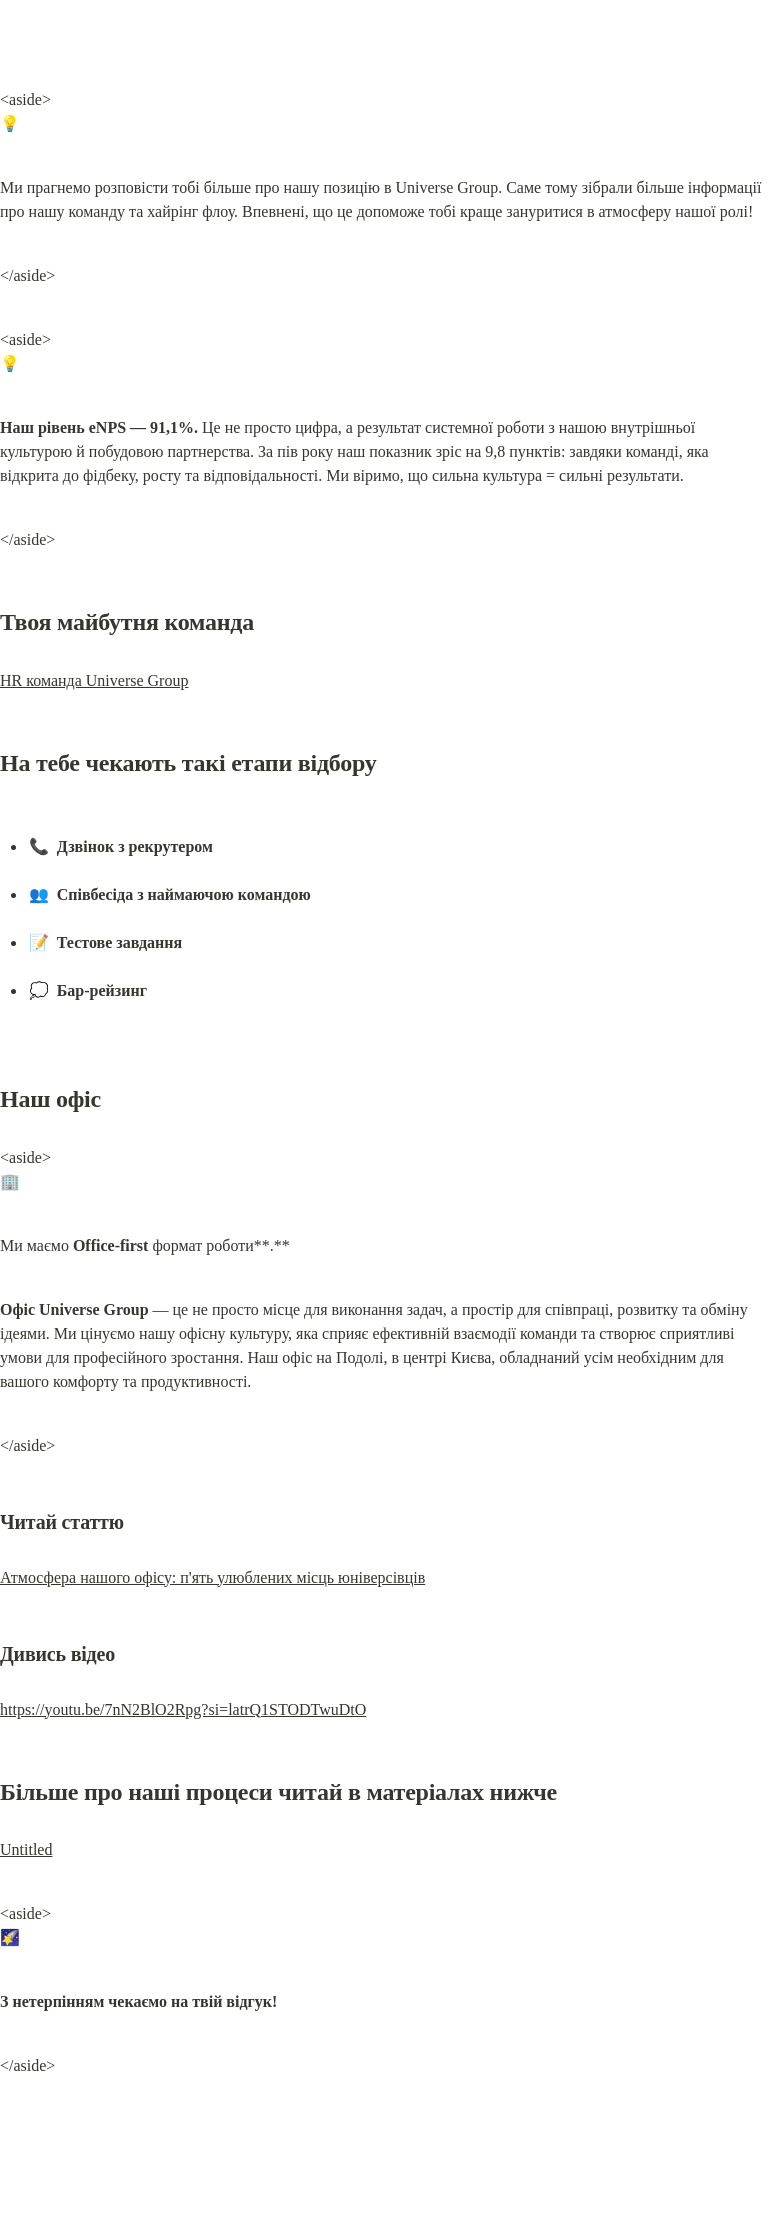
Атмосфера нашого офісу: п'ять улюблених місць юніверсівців (212, 1577)
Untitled (26, 1849)
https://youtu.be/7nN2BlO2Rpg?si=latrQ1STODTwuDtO (183, 1709)
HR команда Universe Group (94, 680)
